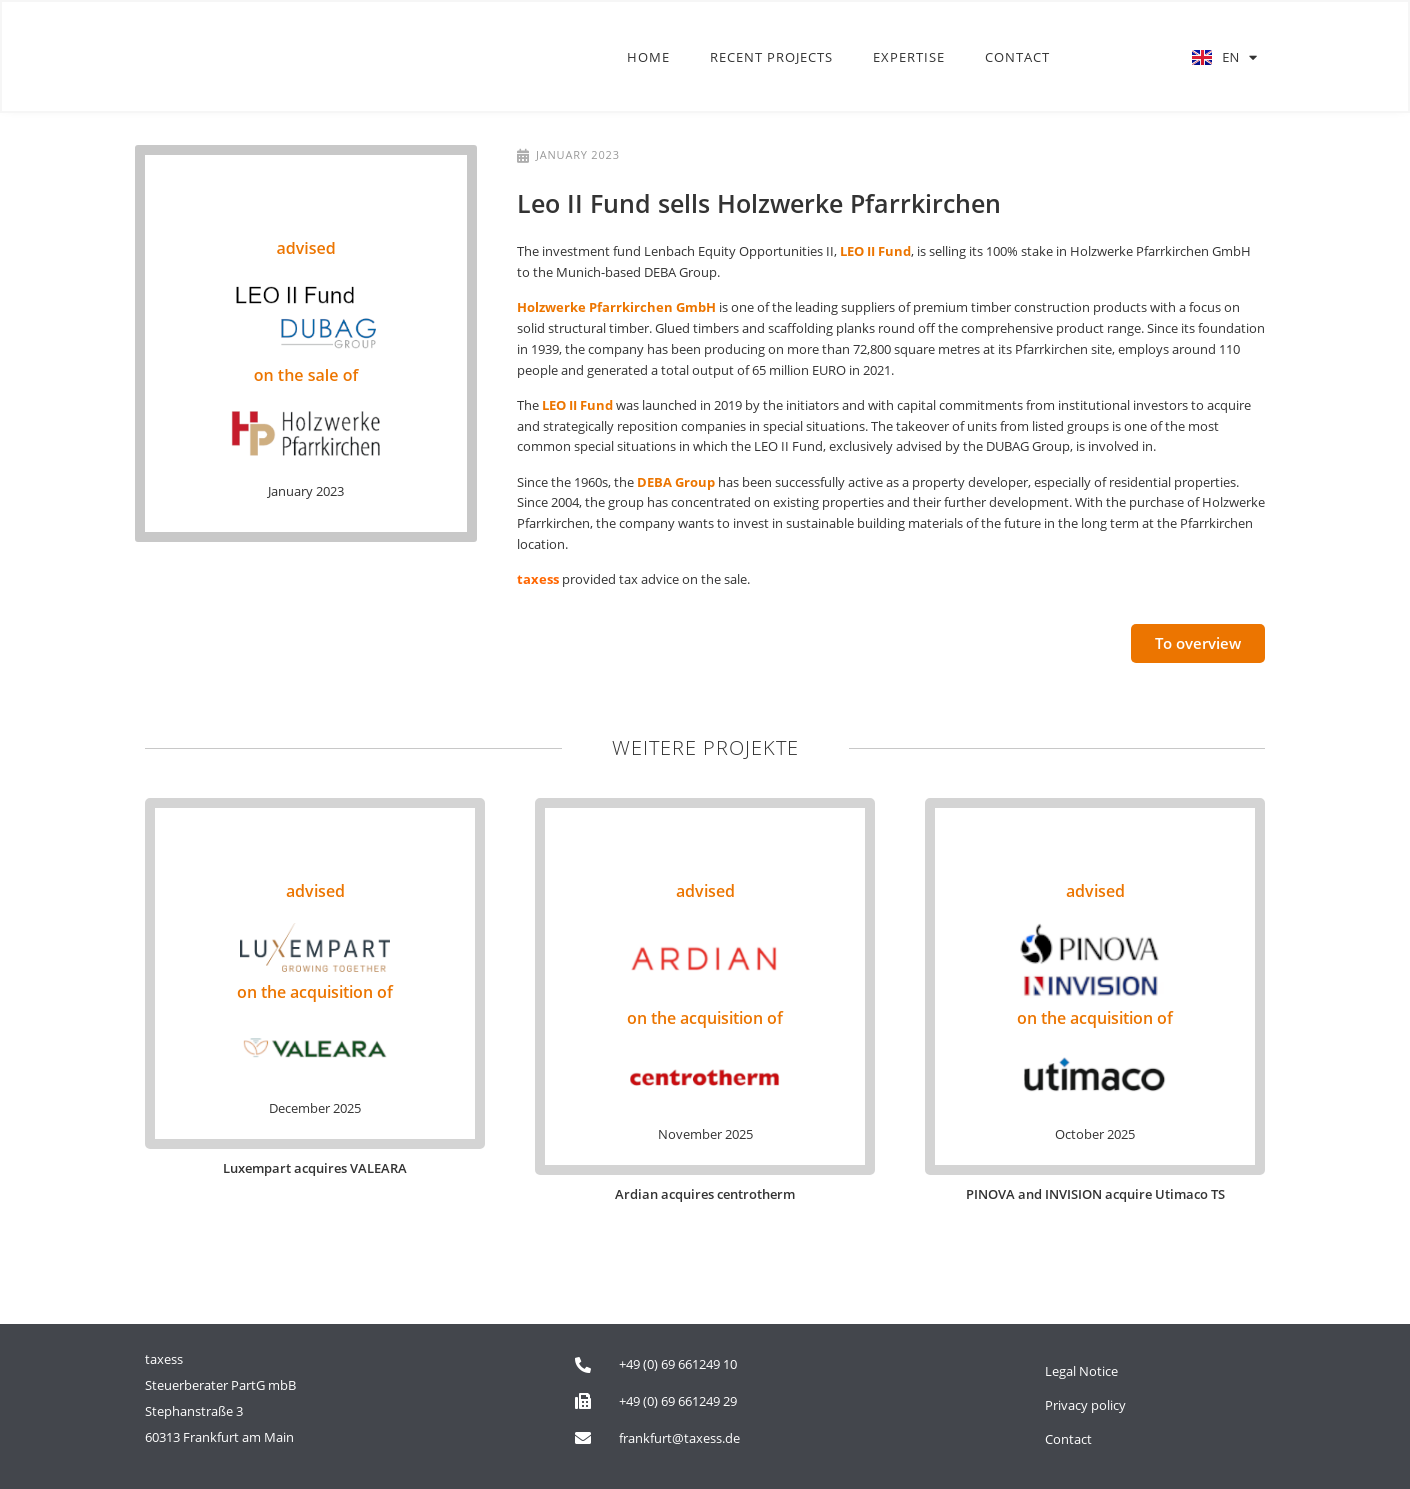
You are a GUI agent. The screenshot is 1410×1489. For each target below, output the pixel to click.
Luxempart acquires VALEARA (315, 1168)
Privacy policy (1085, 1405)
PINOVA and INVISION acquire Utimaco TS (1095, 1194)
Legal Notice (1081, 1371)
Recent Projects (771, 58)
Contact (1017, 58)
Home (648, 58)
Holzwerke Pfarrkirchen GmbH (616, 307)
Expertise (909, 58)
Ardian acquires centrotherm (705, 1194)
